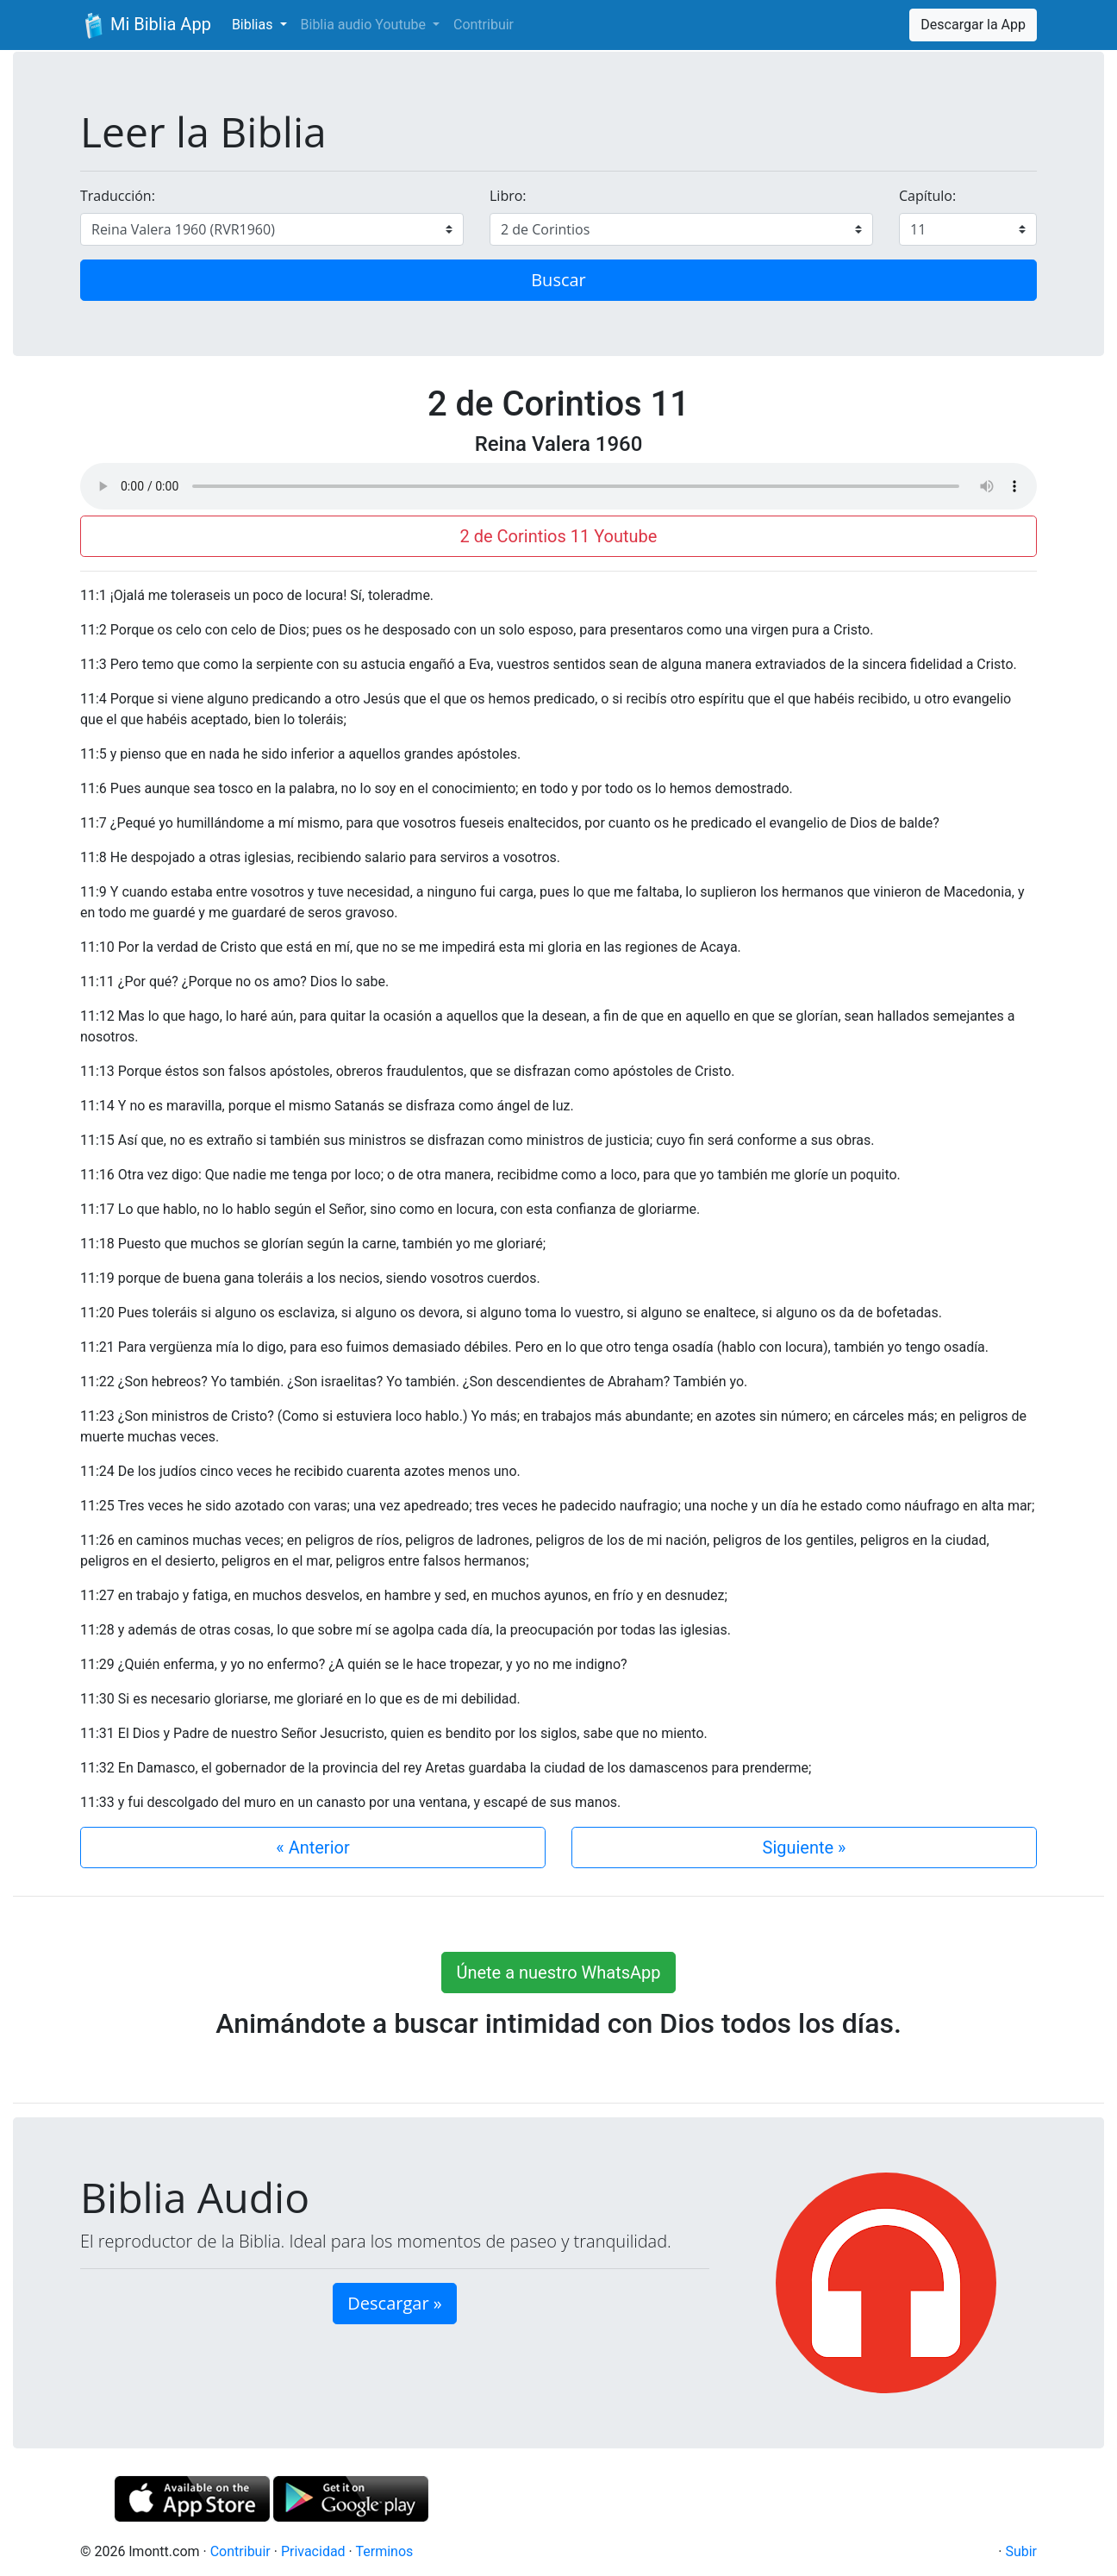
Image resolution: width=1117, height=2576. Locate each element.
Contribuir (483, 24)
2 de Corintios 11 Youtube (559, 536)
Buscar (558, 279)
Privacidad (313, 2551)
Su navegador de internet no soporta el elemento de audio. (558, 486)
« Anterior (312, 1847)
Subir (1021, 2551)
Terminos (384, 2551)
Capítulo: (927, 195)
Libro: (508, 195)
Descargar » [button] (394, 2303)
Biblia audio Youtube (365, 24)
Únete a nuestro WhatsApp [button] (558, 1972)
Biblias (254, 24)
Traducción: (117, 195)
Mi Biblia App (145, 26)
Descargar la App (973, 24)
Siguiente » (804, 1847)
